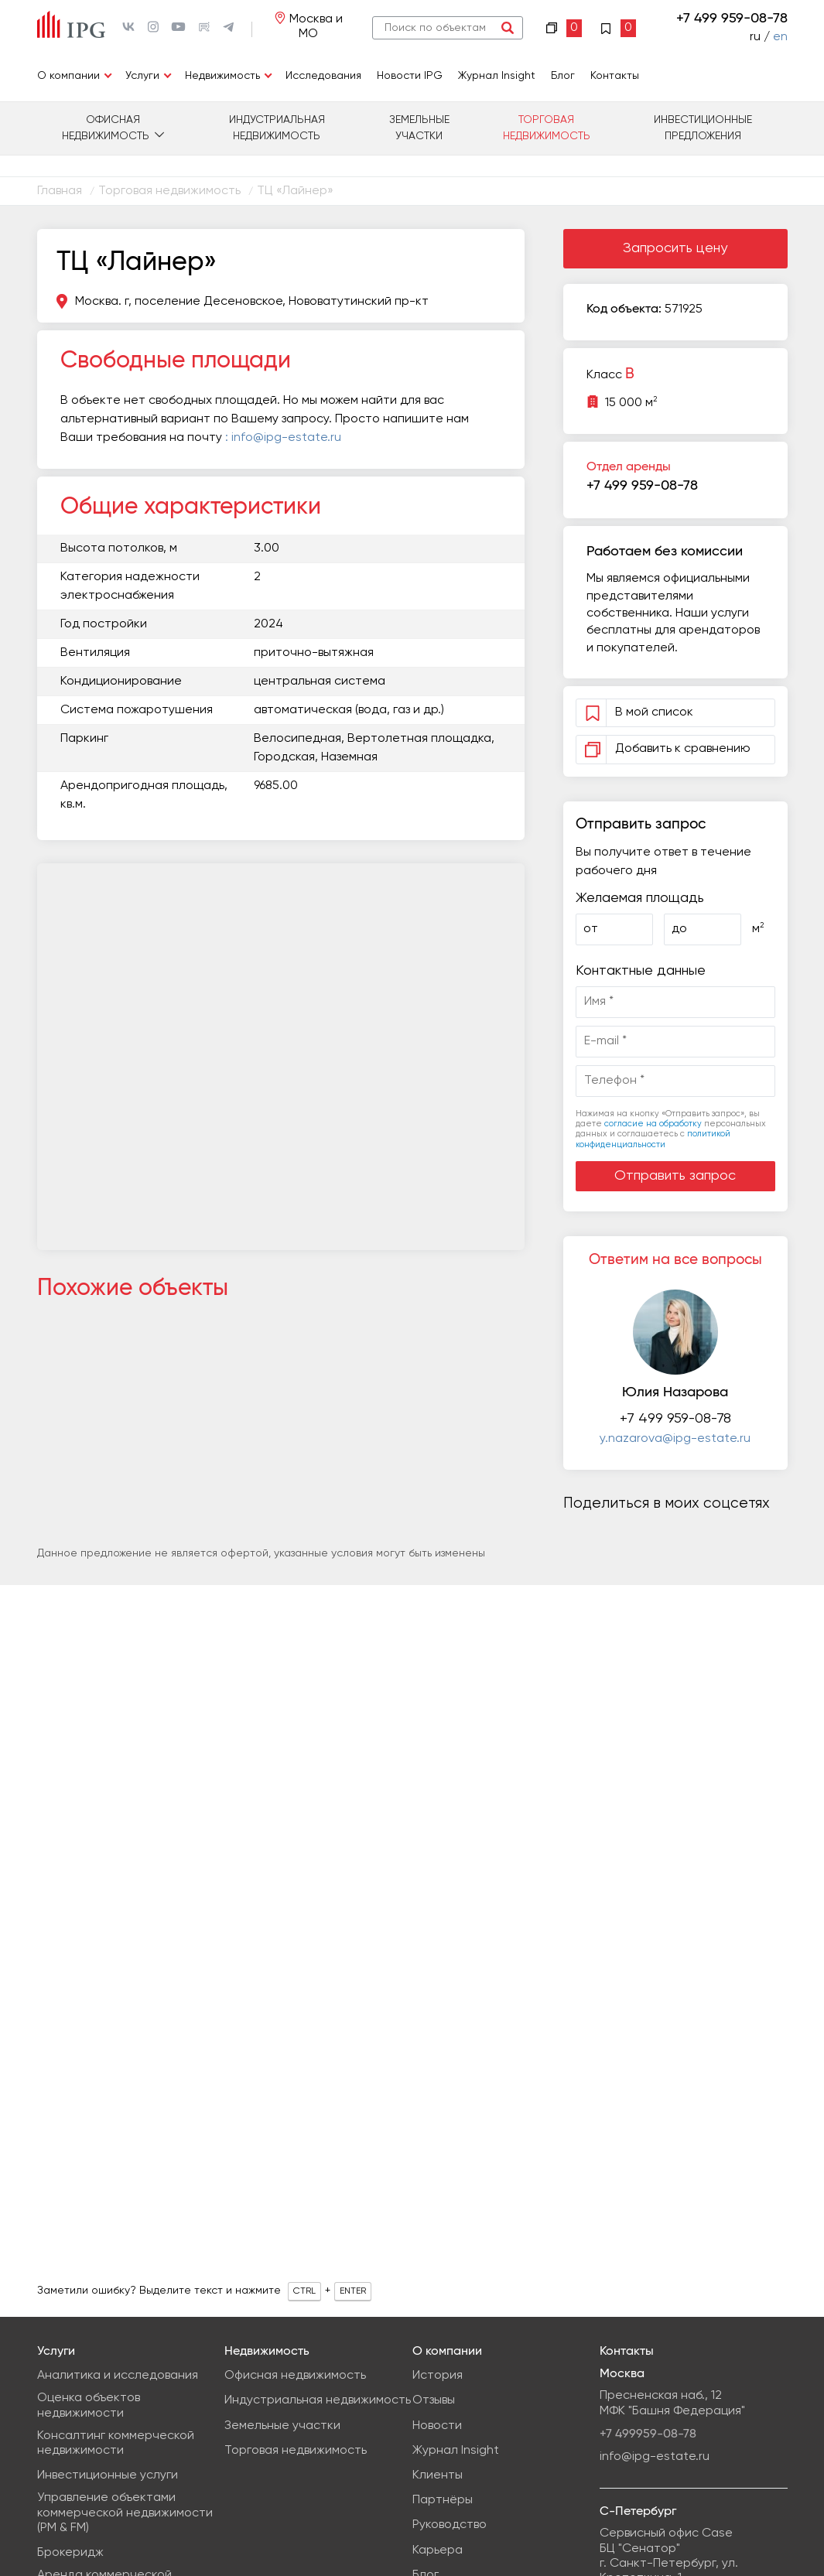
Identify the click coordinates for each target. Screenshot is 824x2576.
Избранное (618, 28)
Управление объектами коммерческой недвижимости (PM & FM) (125, 2512)
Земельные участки (419, 128)
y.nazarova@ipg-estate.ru (675, 1439)
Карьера (437, 2550)
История (437, 2375)
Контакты (614, 75)
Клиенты (437, 2475)
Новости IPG (410, 75)
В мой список (656, 712)
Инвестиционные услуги (107, 2475)
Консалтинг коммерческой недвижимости (115, 2443)
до (679, 929)
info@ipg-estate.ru (654, 2457)
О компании (68, 75)
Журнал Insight (496, 75)
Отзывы (433, 2400)
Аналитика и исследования (117, 2375)
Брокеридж (70, 2553)
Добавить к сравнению (665, 749)
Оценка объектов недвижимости (88, 2405)
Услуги (142, 75)
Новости (437, 2426)
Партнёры (442, 2500)
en (780, 37)
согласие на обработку (653, 1123)
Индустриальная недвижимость (277, 128)
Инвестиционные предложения (703, 128)
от (590, 929)
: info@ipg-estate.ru (283, 438)
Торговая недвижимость (546, 128)
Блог (563, 75)
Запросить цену (675, 248)
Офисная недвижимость (105, 128)
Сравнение (564, 28)
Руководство (449, 2525)
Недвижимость (222, 75)
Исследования (323, 75)
